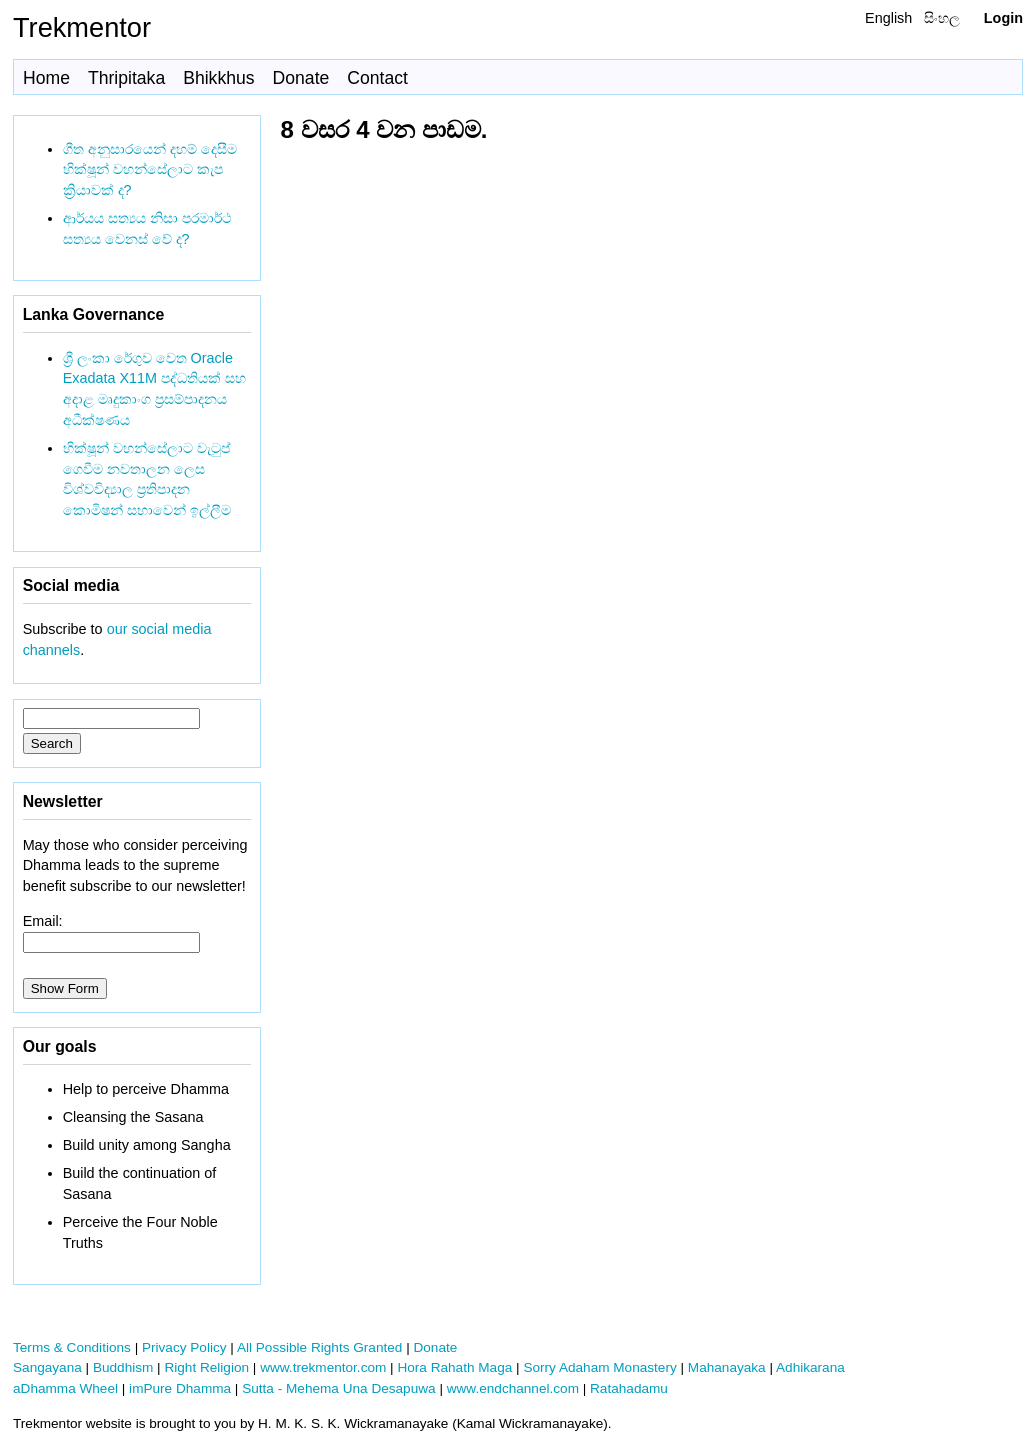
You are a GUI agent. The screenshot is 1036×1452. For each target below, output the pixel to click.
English (888, 18)
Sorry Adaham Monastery (599, 1367)
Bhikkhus (218, 78)
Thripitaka (126, 78)
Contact (377, 78)
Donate (301, 78)
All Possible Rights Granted (319, 1347)
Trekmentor (82, 27)
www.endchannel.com (513, 1388)
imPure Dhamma (180, 1388)
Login (1003, 18)
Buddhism (123, 1367)
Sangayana (47, 1367)
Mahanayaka (727, 1367)
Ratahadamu (629, 1388)
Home (46, 78)
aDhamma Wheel (65, 1388)
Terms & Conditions (72, 1347)
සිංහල (942, 18)
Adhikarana (810, 1367)
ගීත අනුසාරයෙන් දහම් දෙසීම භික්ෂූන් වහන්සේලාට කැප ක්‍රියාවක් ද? (150, 170)
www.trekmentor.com (323, 1367)
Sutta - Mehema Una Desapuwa (338, 1388)
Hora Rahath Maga (454, 1367)
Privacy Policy (184, 1347)
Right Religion (206, 1367)
